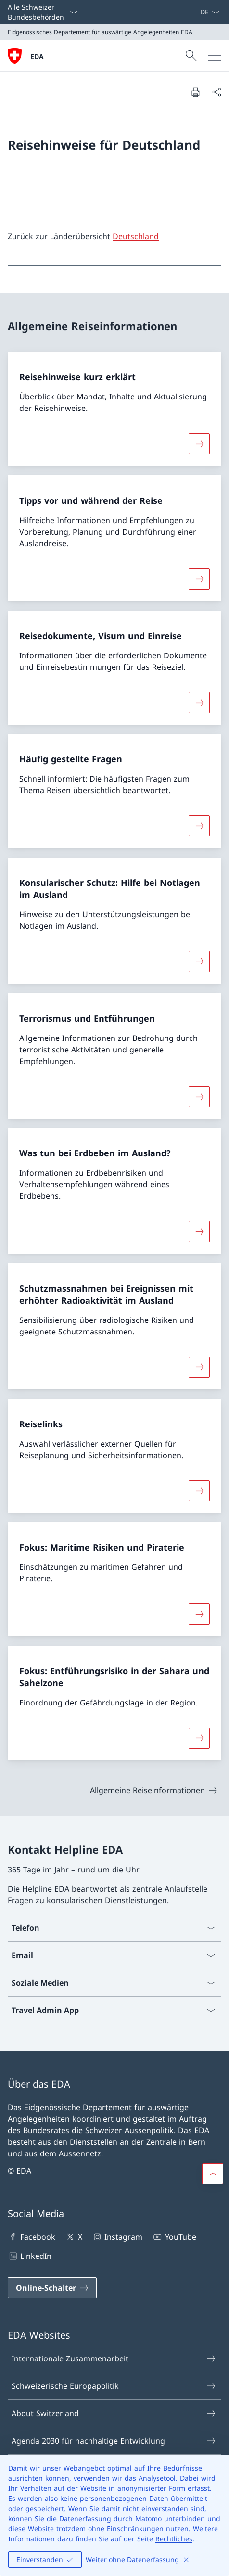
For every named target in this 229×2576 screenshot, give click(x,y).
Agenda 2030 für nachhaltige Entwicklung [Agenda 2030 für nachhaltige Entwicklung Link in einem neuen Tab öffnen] (114, 2441)
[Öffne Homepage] (26, 55)
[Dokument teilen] (216, 92)
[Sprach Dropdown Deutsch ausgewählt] (209, 12)
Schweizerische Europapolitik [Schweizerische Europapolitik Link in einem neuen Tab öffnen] (114, 2386)
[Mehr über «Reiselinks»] (199, 1490)
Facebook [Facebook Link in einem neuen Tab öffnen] (31, 2236)
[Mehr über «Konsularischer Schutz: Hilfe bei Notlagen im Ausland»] (199, 961)
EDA (37, 56)
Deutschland (136, 236)
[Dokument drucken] (195, 92)
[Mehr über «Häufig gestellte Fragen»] (199, 825)
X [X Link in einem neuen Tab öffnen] (73, 2236)
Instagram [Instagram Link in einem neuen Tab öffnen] (117, 2236)
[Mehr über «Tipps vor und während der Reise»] (199, 579)
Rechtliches (173, 2538)
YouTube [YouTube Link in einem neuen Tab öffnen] (174, 2236)
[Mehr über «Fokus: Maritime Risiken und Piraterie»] (199, 1614)
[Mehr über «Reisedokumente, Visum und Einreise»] (199, 702)
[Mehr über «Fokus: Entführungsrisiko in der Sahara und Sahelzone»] (199, 1738)
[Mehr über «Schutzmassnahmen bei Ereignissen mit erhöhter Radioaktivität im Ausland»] (199, 1367)
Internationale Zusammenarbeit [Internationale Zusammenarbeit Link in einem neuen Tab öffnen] (114, 2358)
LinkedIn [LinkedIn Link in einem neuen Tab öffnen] (29, 2256)
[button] (212, 2173)
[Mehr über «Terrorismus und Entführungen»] (199, 1096)
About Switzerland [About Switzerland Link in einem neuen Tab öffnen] (114, 2413)
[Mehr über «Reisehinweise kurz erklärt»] (199, 443)
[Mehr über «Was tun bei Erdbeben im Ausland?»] (199, 1231)
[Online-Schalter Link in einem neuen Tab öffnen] (52, 2287)
